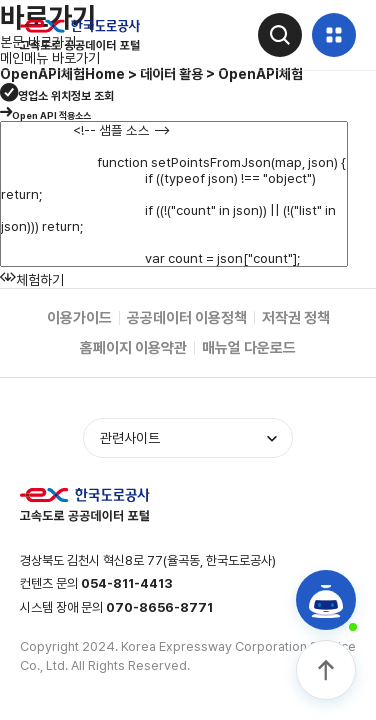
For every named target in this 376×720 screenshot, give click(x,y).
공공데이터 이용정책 (187, 318)
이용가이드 (79, 318)
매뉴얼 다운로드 (249, 348)
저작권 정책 (296, 318)
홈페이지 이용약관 (133, 348)
